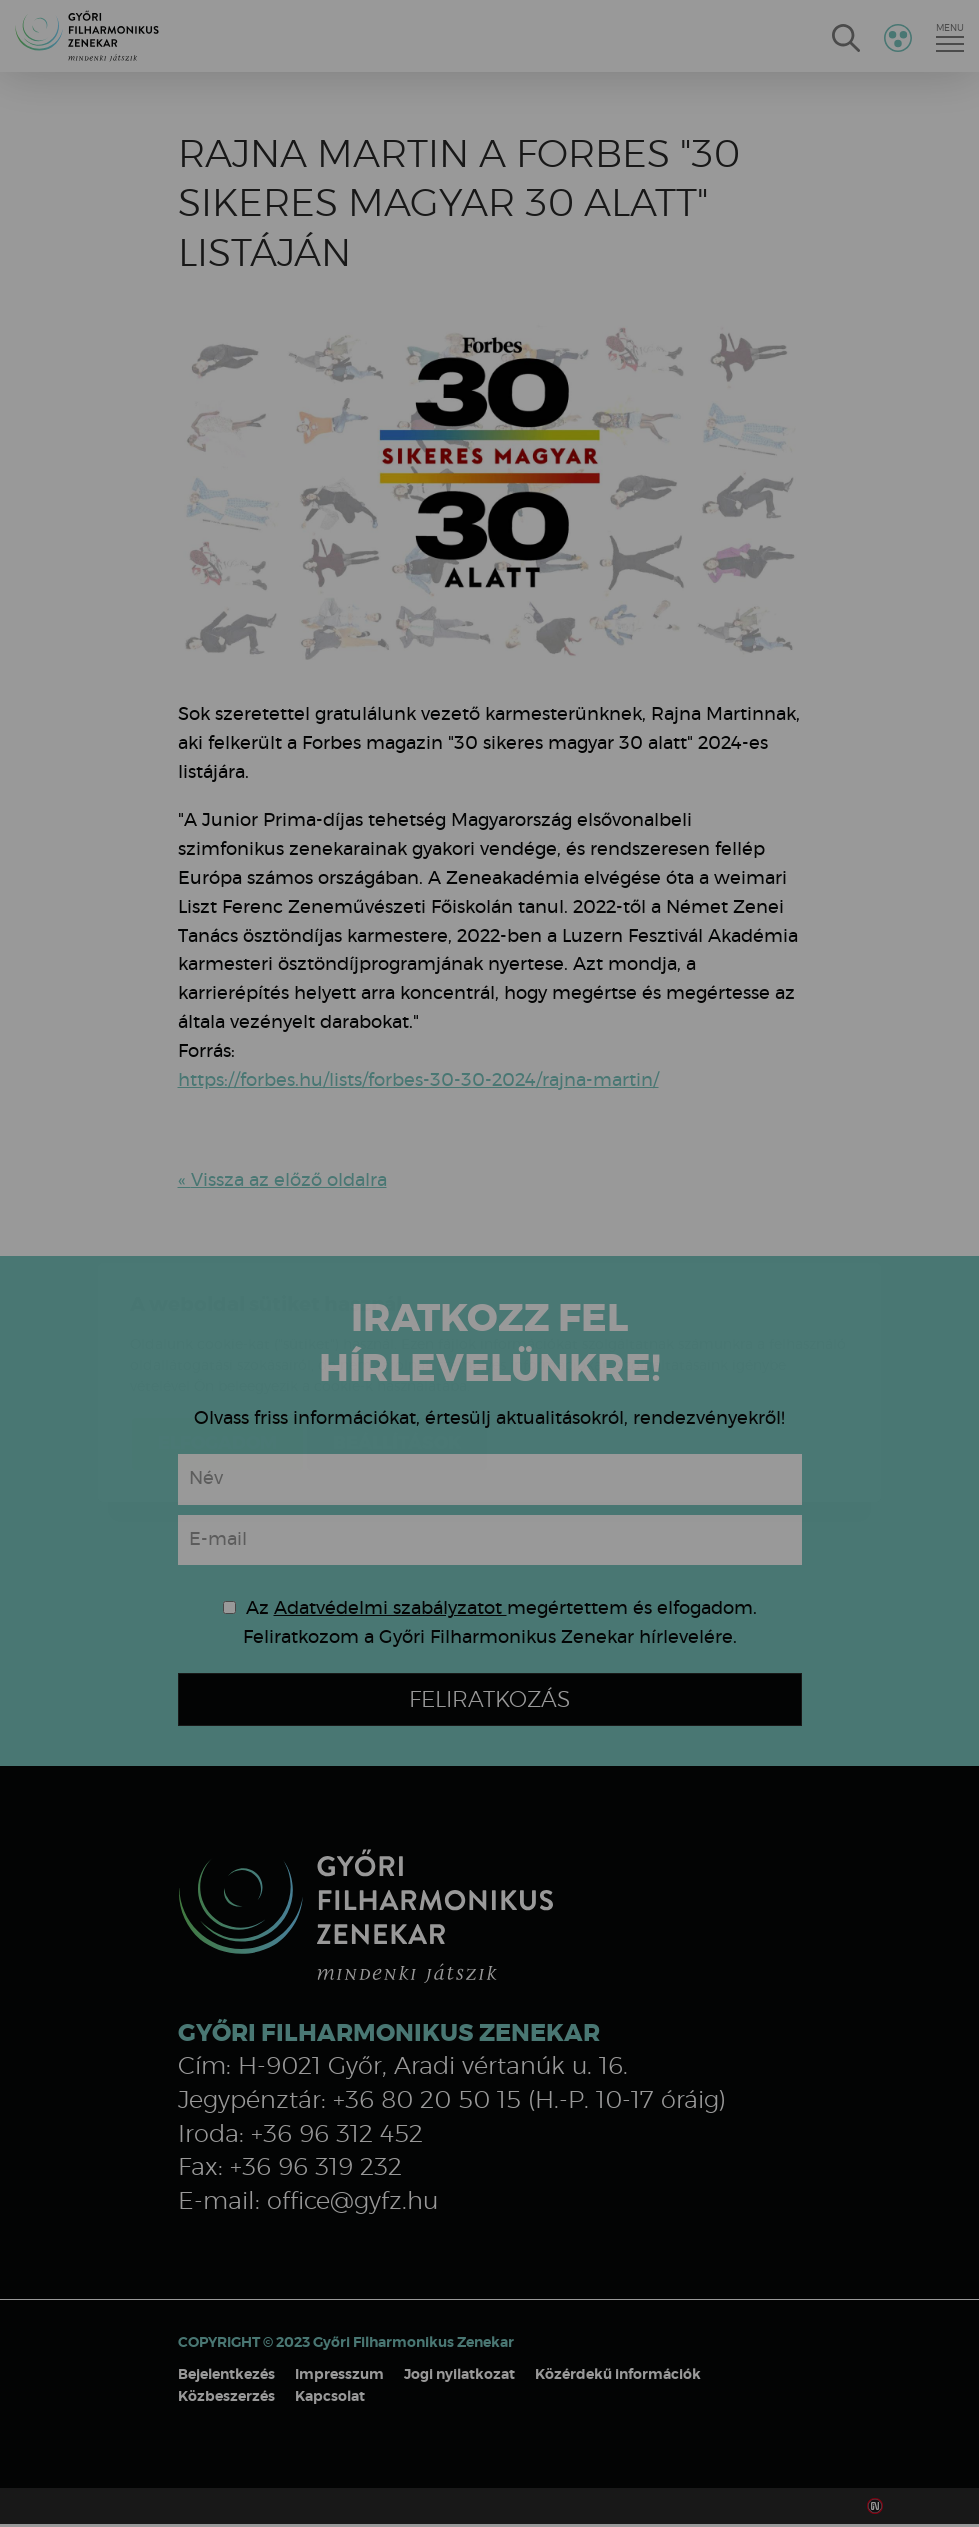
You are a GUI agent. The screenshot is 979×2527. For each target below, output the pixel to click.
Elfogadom (217, 1325)
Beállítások (397, 1325)
